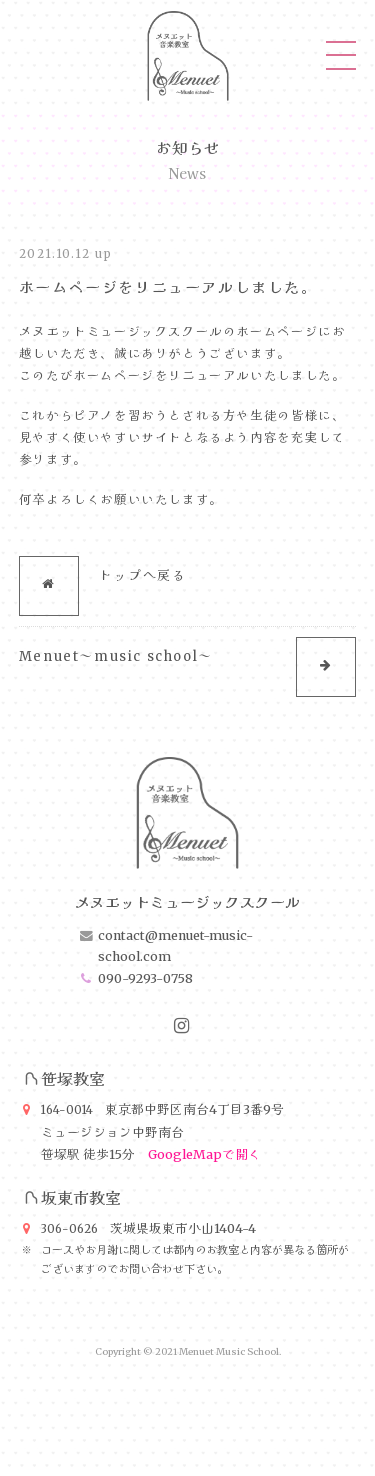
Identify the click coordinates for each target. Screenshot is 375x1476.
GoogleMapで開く (204, 1154)
